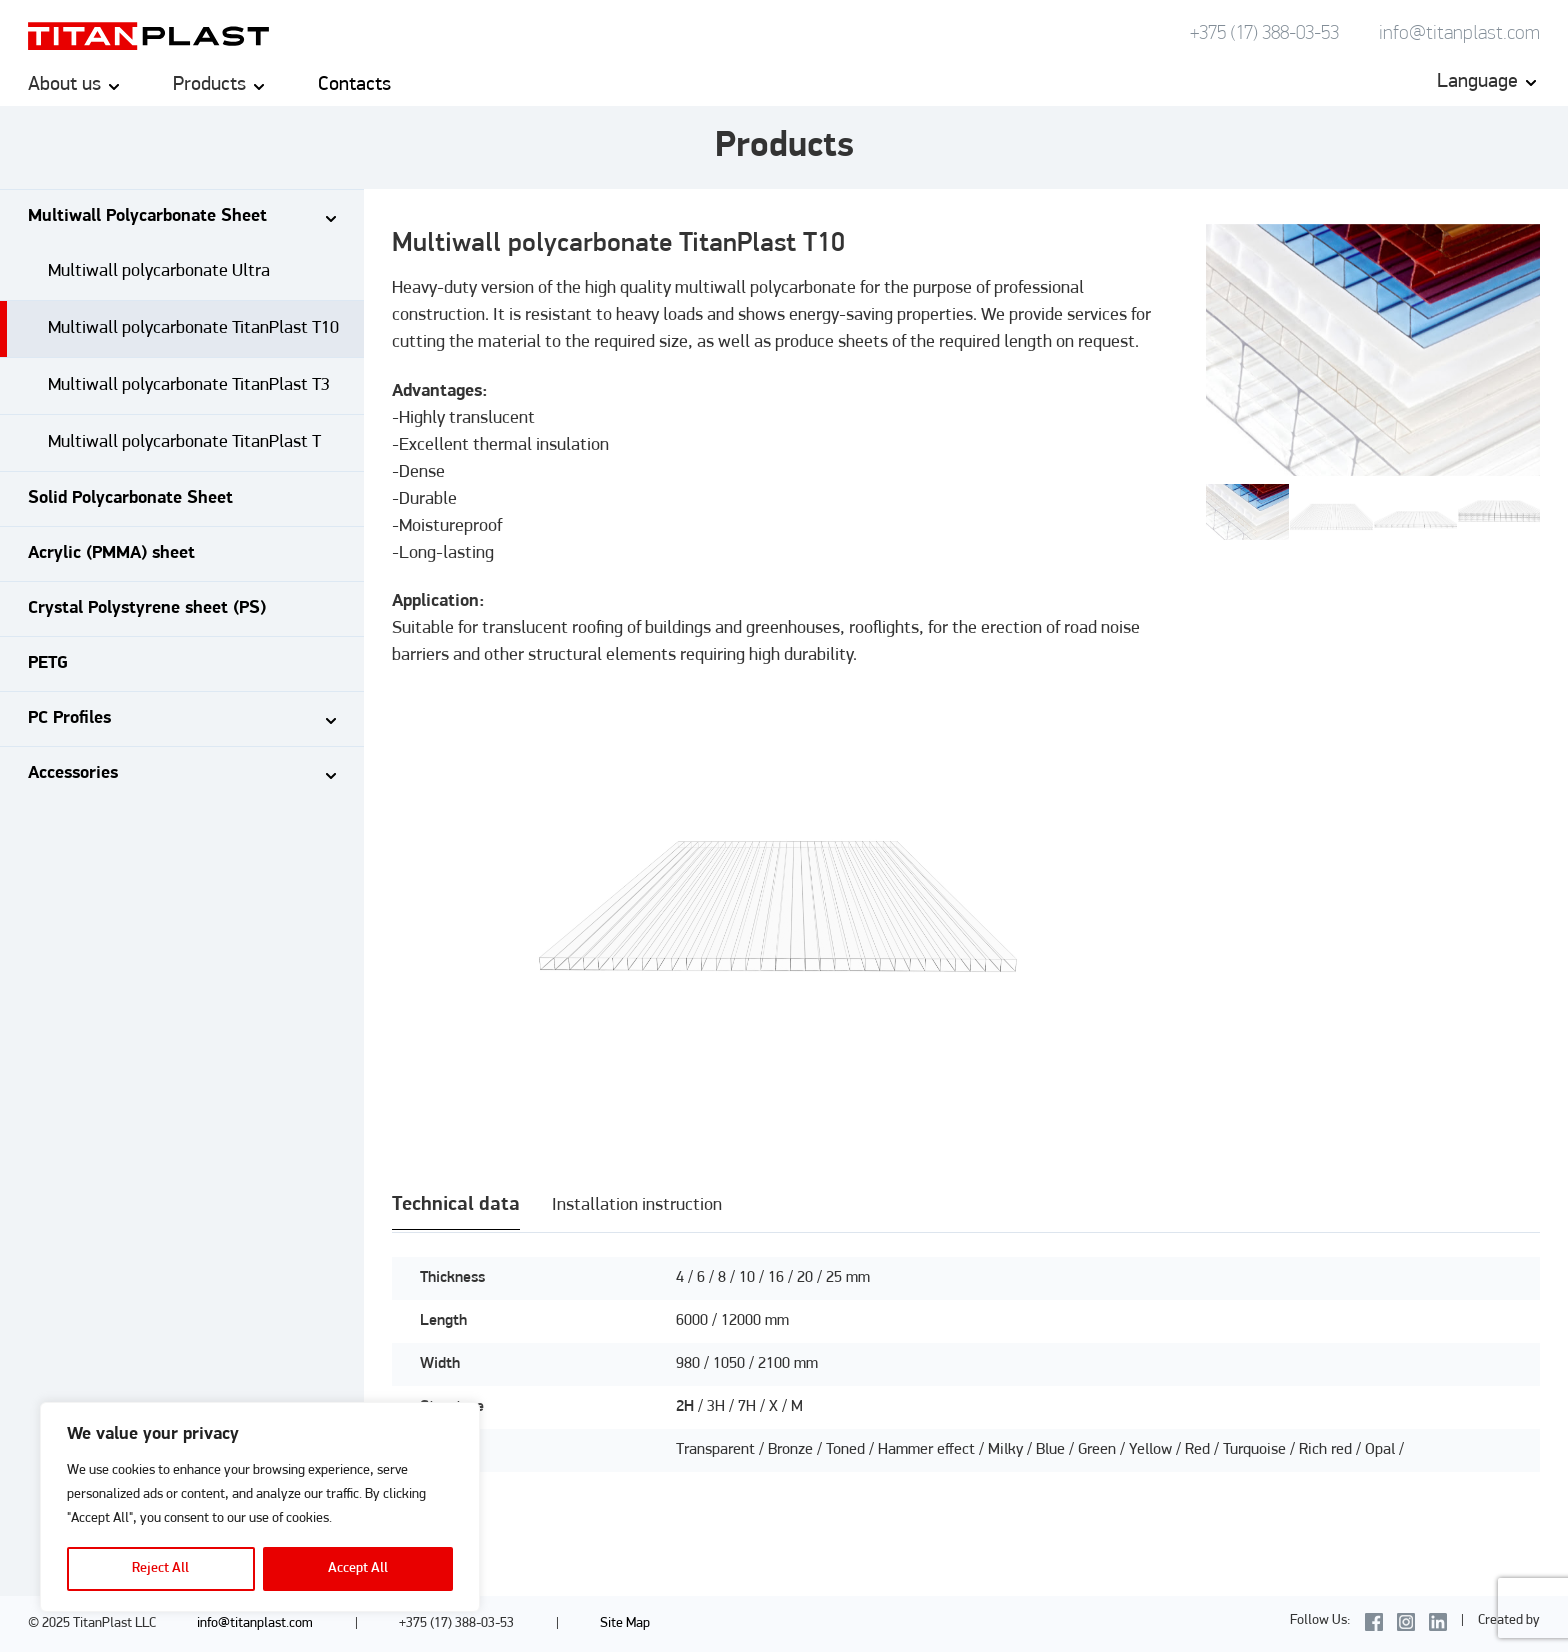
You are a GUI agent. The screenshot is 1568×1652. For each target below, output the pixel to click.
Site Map (625, 1623)
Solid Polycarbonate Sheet (130, 498)
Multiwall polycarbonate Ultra (159, 271)
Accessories (73, 773)
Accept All (358, 1568)
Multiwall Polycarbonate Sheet (147, 216)
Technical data (456, 1205)
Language (1477, 82)
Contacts (354, 85)
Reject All (160, 1568)
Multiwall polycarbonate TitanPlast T (184, 442)
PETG (48, 663)
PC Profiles (69, 718)
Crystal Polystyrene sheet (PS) (147, 608)
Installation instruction (637, 1205)
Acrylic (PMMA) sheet (111, 553)
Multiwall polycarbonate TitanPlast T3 (189, 385)
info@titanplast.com (1459, 34)
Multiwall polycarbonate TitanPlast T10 (193, 328)
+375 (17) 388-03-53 (1264, 34)
